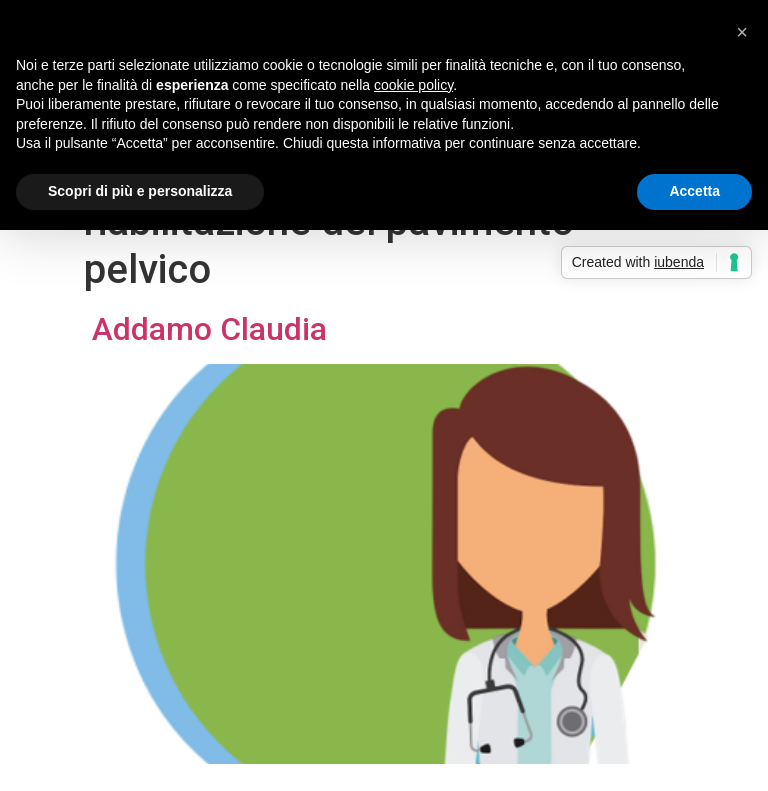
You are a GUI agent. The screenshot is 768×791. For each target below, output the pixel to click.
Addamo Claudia (205, 329)
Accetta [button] (694, 191)
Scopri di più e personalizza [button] (140, 191)
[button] (742, 32)
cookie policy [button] (413, 85)
